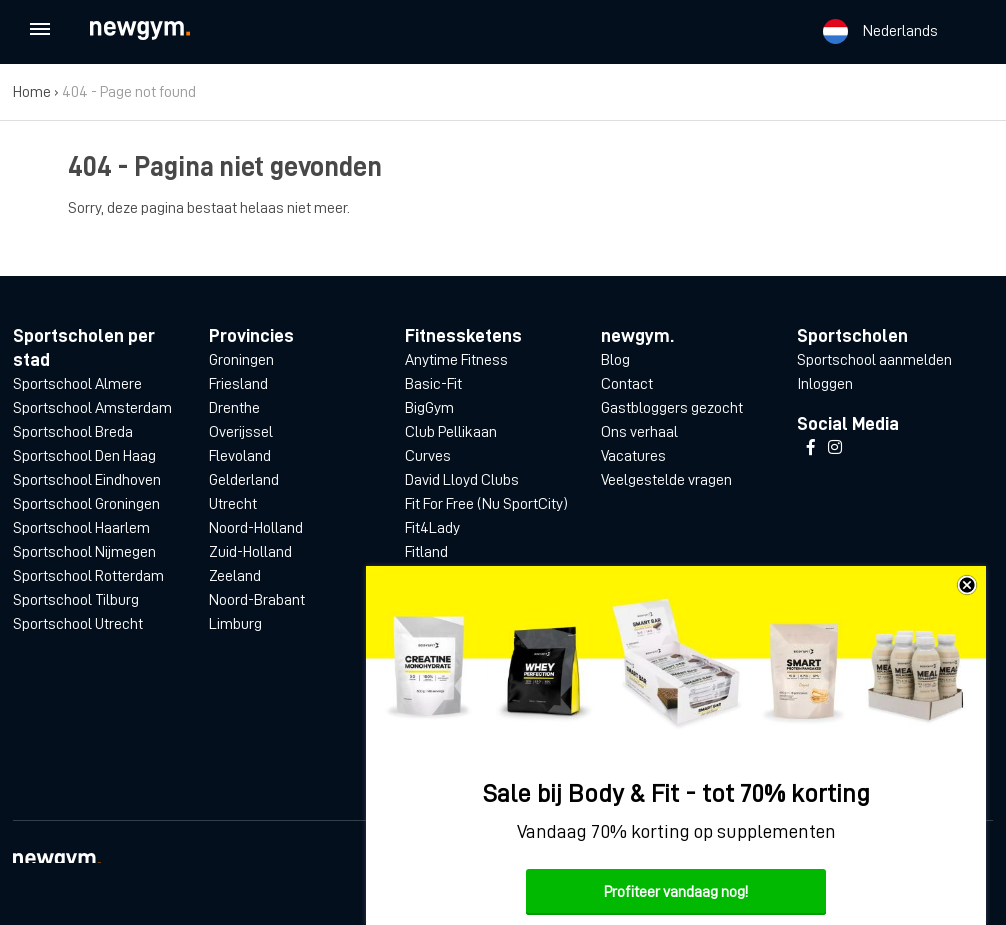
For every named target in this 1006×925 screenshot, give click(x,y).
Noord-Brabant (257, 600)
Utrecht (233, 504)
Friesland (238, 384)
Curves (428, 456)
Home (32, 92)
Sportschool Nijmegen (84, 552)
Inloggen (825, 384)
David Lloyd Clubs (462, 480)
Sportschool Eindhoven (87, 480)
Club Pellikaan (451, 432)
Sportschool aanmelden (874, 360)
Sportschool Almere (77, 384)
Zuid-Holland (250, 552)
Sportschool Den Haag (84, 456)
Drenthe (234, 408)
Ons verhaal (639, 432)
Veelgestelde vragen (666, 480)
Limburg (235, 624)
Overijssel (241, 432)
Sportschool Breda (73, 432)
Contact (627, 384)
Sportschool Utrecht (78, 624)
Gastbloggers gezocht (672, 408)
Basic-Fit (433, 384)
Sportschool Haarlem (81, 528)
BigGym (429, 408)
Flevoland (240, 456)
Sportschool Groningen (86, 504)
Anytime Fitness (456, 360)
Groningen (241, 360)
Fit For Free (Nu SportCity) (486, 504)
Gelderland (244, 480)
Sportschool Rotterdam (88, 576)
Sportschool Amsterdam (92, 408)
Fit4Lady (432, 528)
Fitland (426, 552)
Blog (615, 360)
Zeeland (235, 576)
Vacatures (633, 456)
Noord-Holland (256, 528)
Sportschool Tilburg (76, 600)
